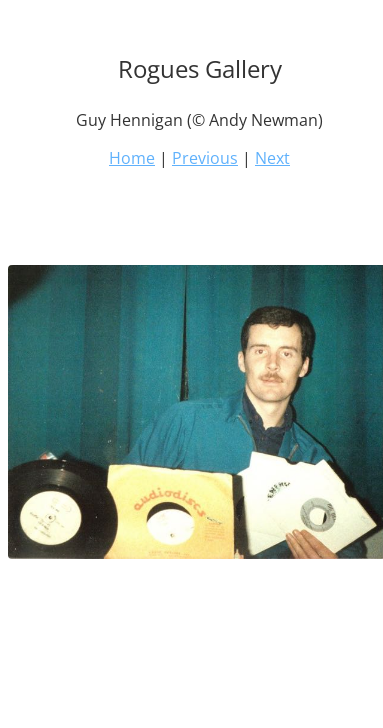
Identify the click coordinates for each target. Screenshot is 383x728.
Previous (205, 158)
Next (272, 158)
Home (132, 158)
